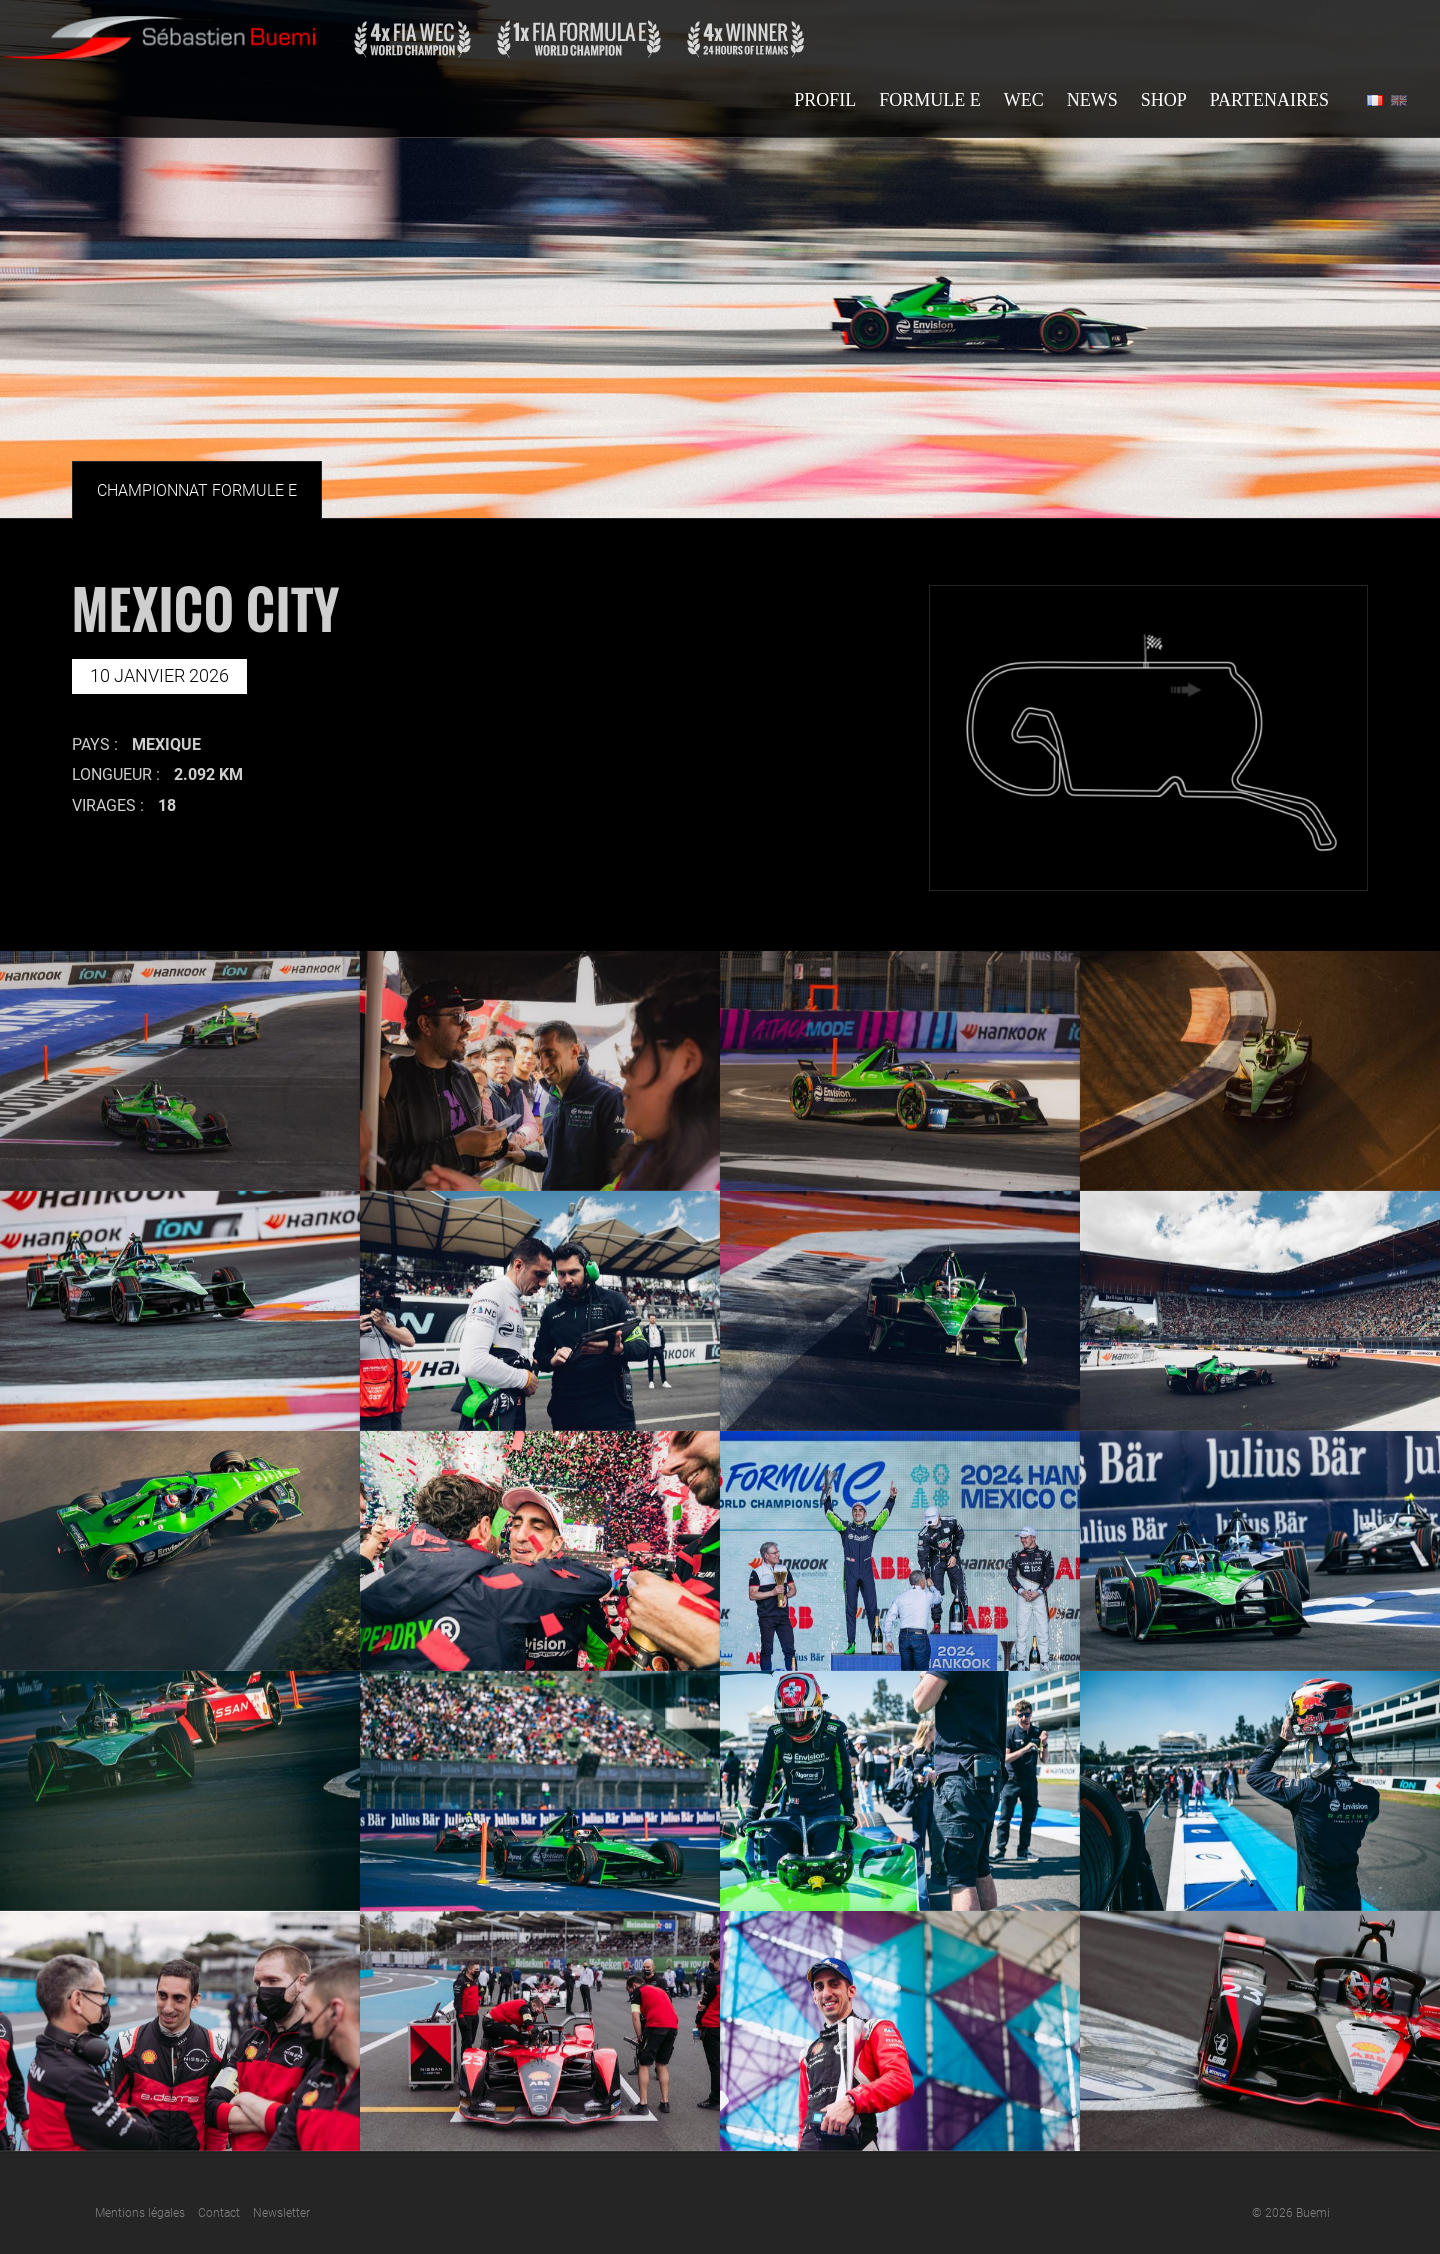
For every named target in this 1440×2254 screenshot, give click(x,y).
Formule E (930, 100)
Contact (219, 2213)
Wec (1024, 100)
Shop (1164, 100)
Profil (825, 100)
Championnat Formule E (197, 490)
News (1092, 100)
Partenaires (1269, 100)
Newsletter (281, 2213)
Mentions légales (140, 2213)
